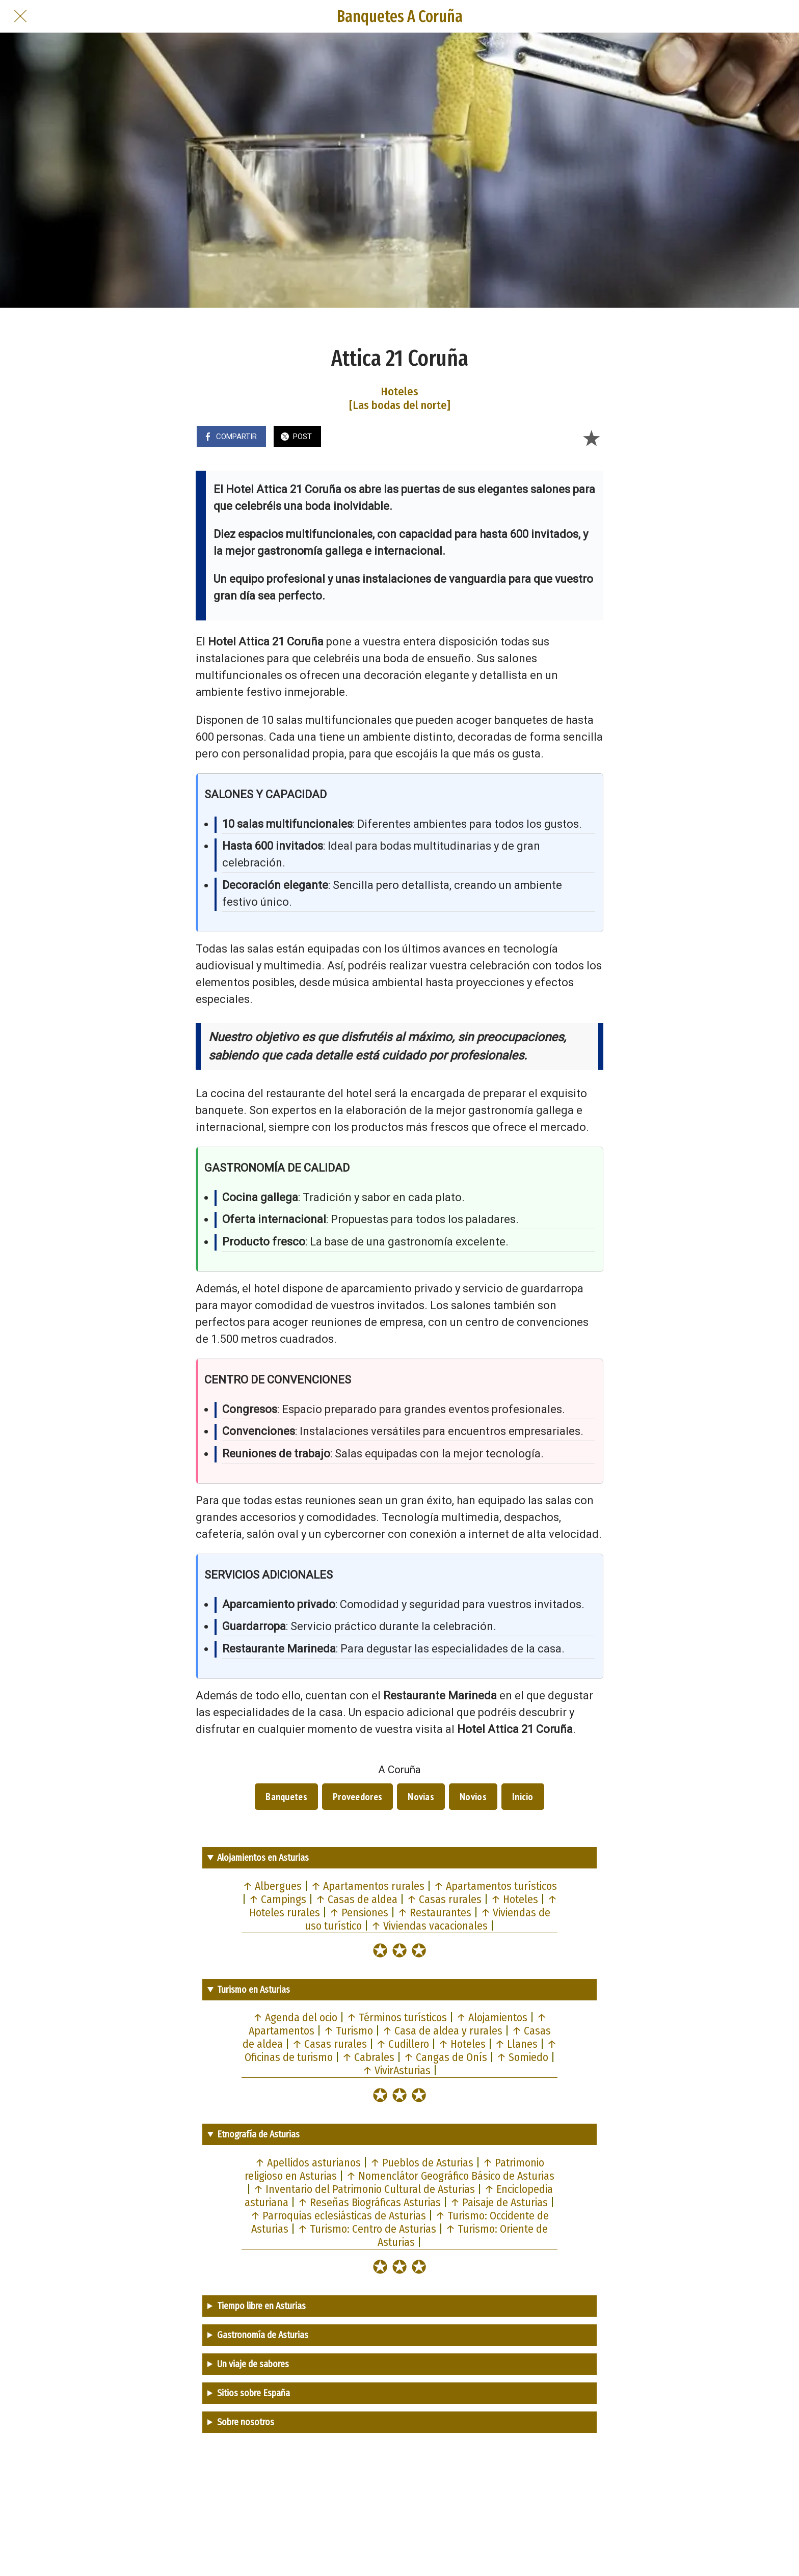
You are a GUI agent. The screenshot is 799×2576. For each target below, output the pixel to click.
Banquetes (286, 1796)
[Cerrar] (20, 16)
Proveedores (357, 1796)
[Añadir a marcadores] (591, 437)
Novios (473, 1796)
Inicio (523, 1796)
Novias (421, 1796)
